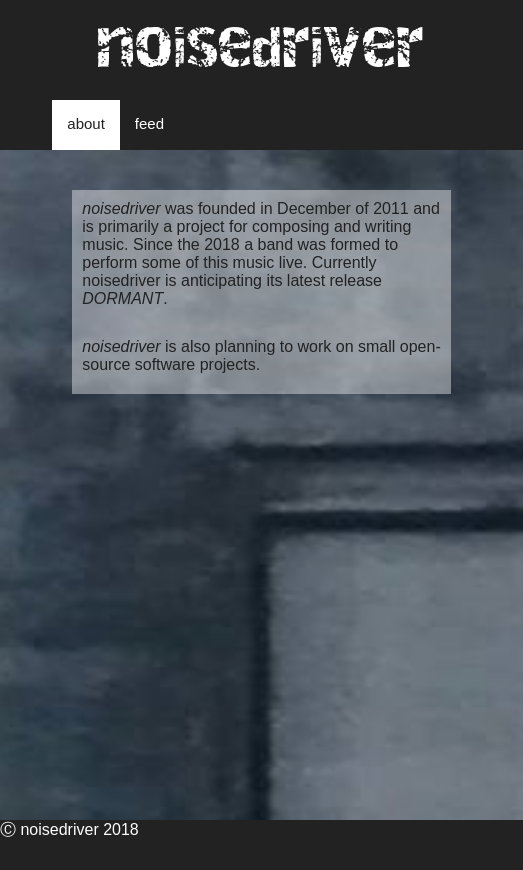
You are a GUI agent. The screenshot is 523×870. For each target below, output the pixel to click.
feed (149, 123)
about (86, 123)
